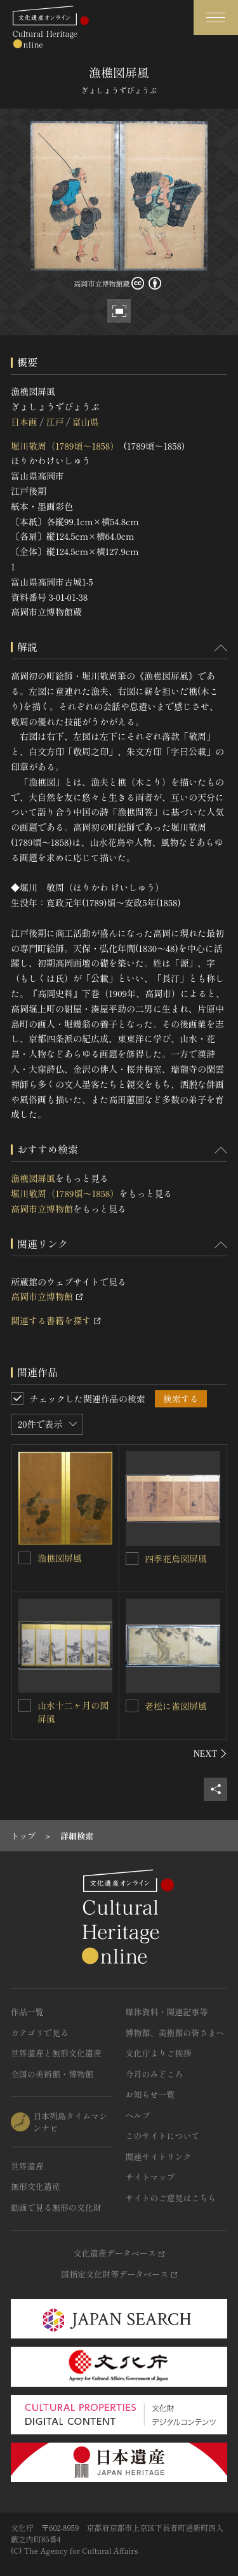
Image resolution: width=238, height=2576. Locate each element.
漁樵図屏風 (33, 1178)
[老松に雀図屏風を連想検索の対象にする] (132, 1706)
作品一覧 (27, 2012)
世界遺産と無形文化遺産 (56, 2053)
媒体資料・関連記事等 (167, 2012)
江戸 (54, 421)
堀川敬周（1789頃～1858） (65, 445)
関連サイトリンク (159, 2156)
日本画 (24, 421)
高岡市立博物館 (42, 1208)
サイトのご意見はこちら (171, 2198)
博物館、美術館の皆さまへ (175, 2033)
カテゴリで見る (40, 2033)
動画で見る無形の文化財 (56, 2207)
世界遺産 (27, 2166)
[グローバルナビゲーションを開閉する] (216, 17)
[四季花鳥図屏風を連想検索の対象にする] (132, 1558)
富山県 (85, 421)
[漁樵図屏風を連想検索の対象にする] (24, 1558)
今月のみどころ (154, 2074)
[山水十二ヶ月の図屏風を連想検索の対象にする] (24, 1705)
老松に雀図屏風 (176, 1706)
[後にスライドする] (210, 1753)
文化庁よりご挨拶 (159, 2053)
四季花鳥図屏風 (176, 1558)
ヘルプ (138, 2115)
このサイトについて (163, 2136)
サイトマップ (150, 2177)
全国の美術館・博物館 (52, 2074)
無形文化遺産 (35, 2186)
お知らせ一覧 (150, 2094)
